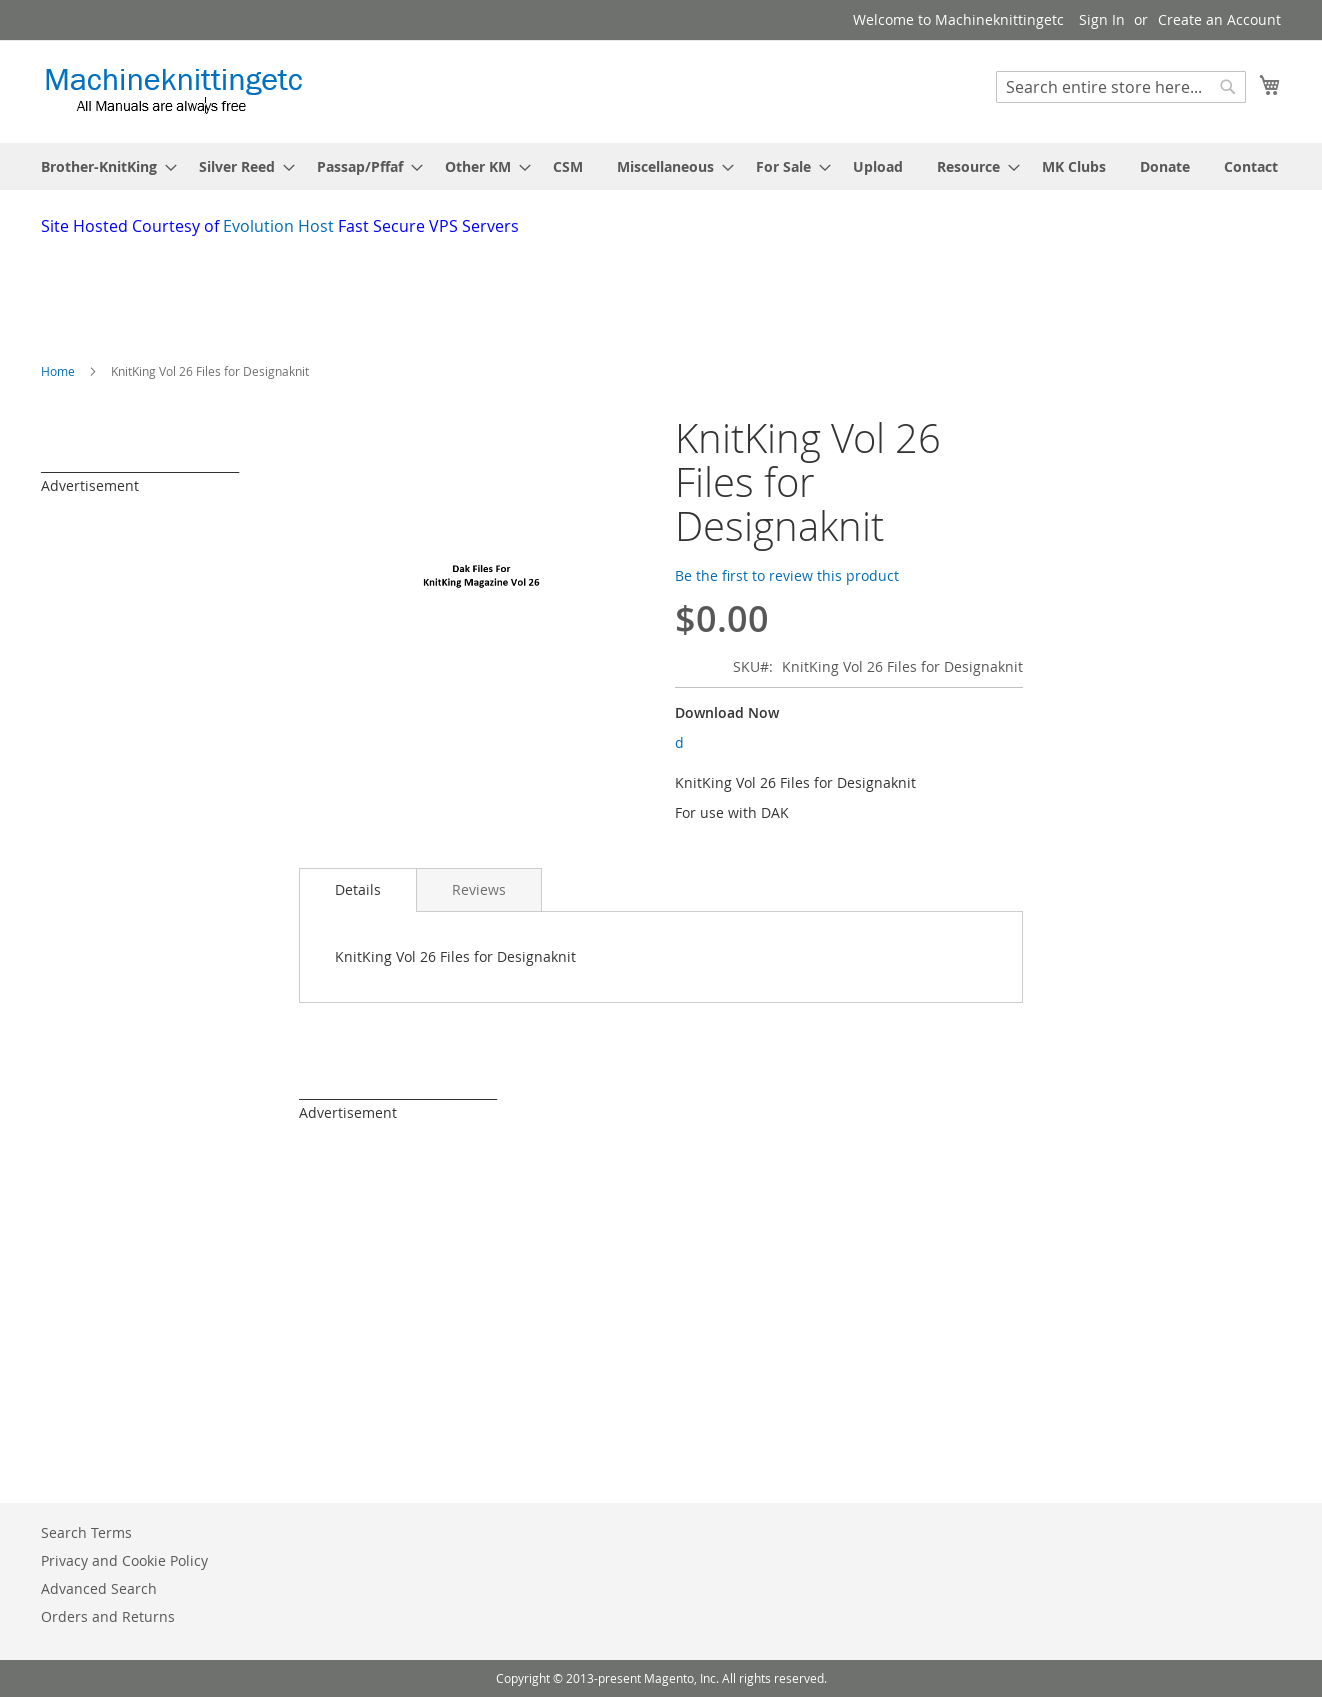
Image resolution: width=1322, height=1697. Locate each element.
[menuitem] (103, 166)
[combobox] (1121, 87)
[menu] (661, 166)
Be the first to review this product (787, 575)
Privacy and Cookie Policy (124, 1560)
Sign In (1102, 19)
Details (358, 889)
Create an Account (1219, 19)
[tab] (358, 890)
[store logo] (173, 90)
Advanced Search (99, 1588)
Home (58, 371)
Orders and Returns (108, 1616)
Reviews (479, 889)
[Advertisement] (526, 293)
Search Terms (86, 1532)
